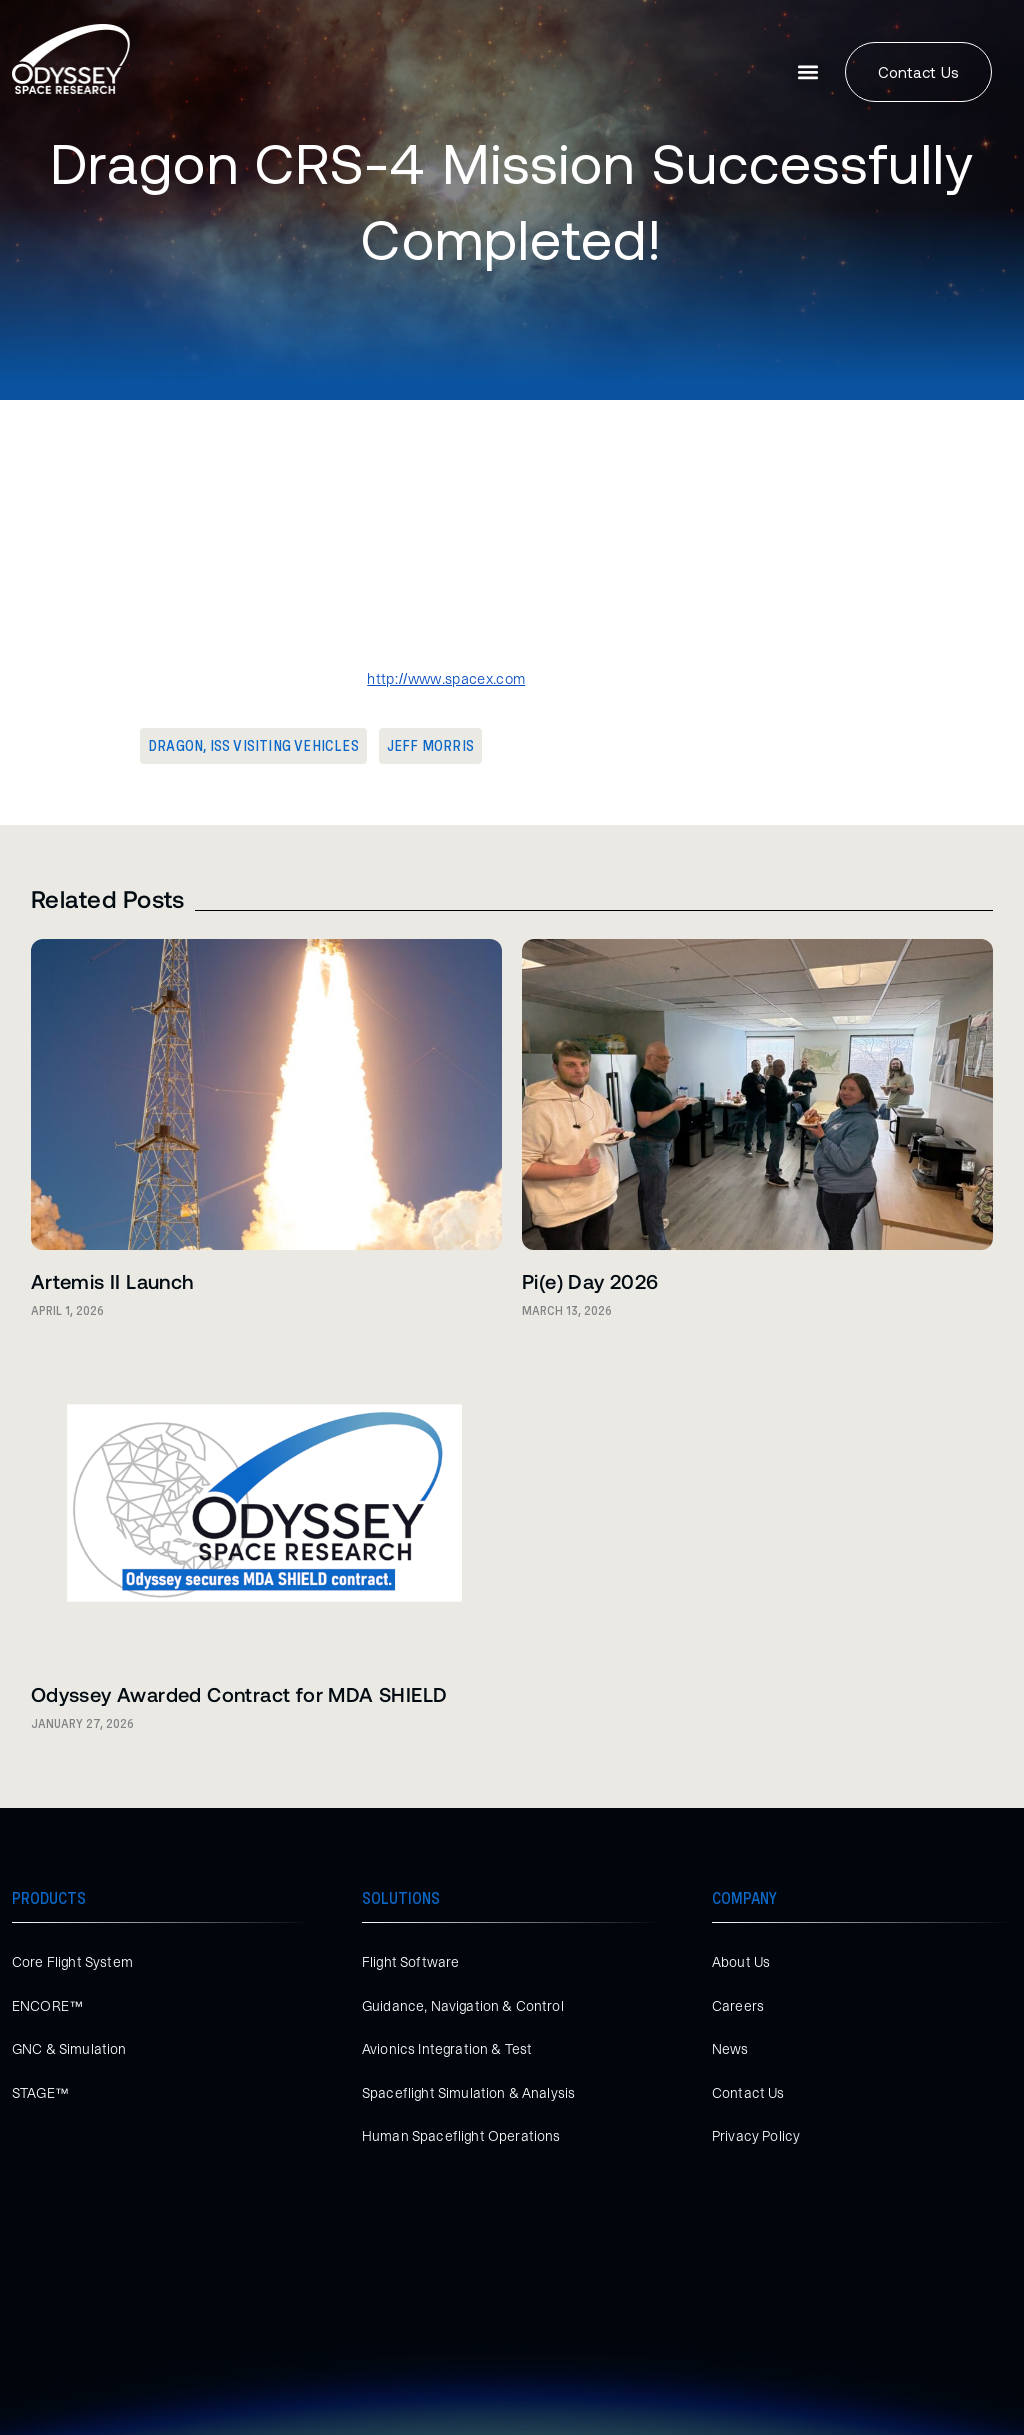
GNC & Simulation (69, 2049)
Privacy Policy (756, 2136)
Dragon (175, 746)
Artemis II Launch (112, 1281)
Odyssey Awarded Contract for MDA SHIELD (239, 1694)
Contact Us (748, 2093)
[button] (808, 72)
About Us (741, 1962)
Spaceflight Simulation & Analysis (468, 2093)
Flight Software (410, 1962)
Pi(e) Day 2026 (590, 1281)
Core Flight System (72, 1962)
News (730, 2049)
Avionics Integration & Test (447, 2049)
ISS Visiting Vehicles (284, 746)
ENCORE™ (47, 2006)
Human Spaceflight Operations (461, 2136)
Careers (738, 2006)
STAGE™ (40, 2093)
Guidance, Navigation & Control (463, 2006)
